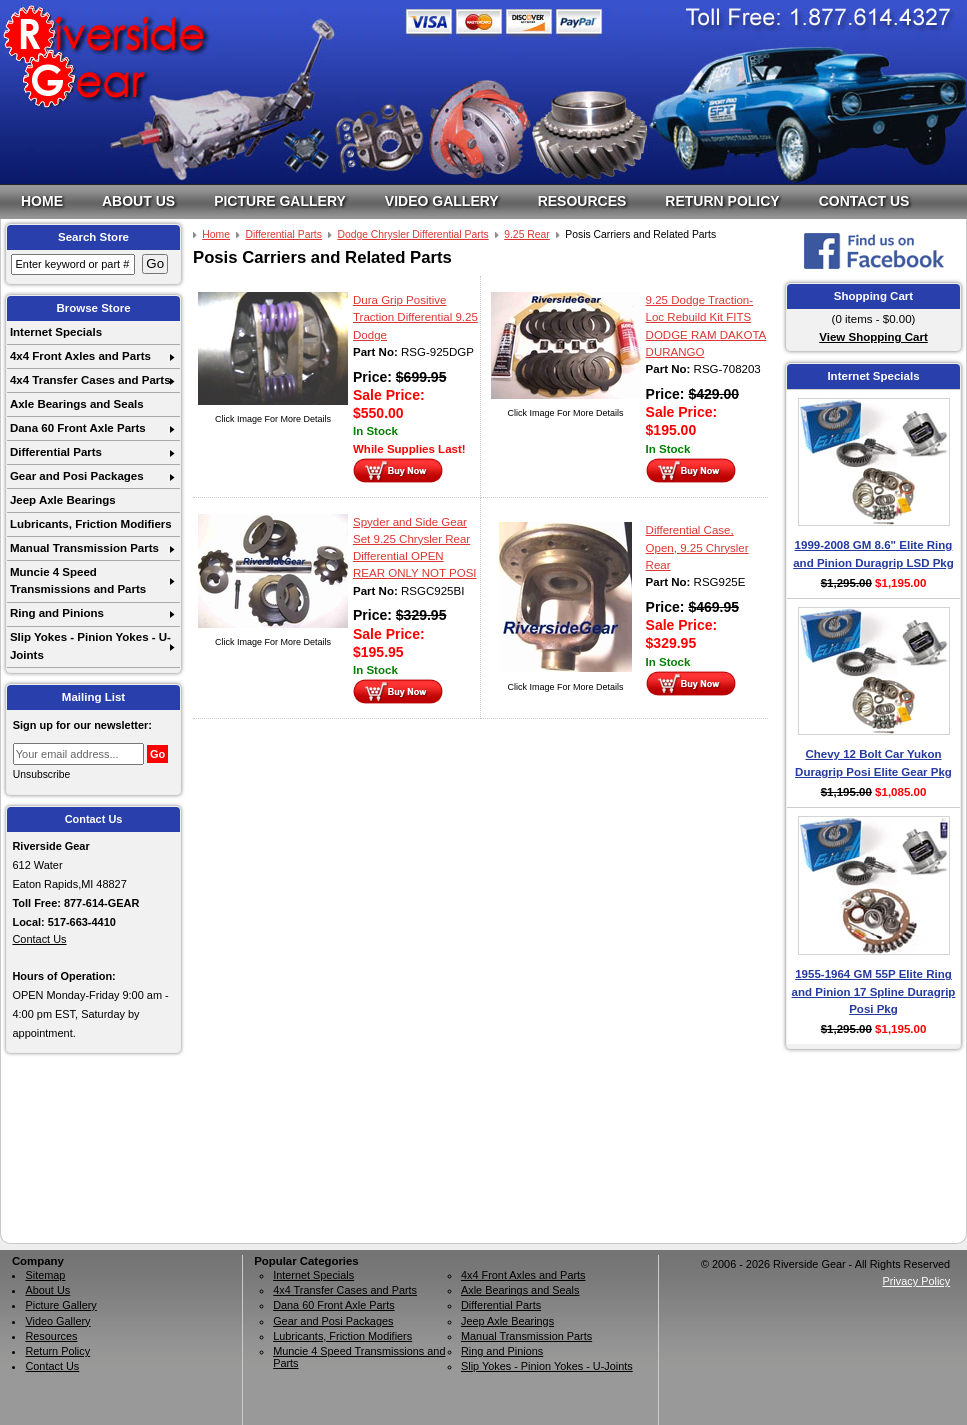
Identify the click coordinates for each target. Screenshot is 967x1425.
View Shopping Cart (873, 337)
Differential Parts (56, 452)
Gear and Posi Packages (77, 476)
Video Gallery (442, 201)
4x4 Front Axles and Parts (80, 356)
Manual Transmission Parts (84, 548)
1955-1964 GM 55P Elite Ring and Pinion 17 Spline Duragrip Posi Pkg (874, 991)
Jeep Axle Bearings (63, 500)
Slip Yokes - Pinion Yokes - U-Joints (90, 645)
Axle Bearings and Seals (77, 404)
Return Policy (722, 201)
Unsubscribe (42, 774)
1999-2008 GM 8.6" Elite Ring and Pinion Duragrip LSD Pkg (873, 553)
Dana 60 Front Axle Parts (78, 428)
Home (42, 201)
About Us (138, 201)
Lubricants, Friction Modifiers (91, 524)
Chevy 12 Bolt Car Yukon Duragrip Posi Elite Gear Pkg (873, 762)
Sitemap (45, 1275)
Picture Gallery (280, 201)
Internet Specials (56, 332)
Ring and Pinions (57, 613)
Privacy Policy (916, 1281)
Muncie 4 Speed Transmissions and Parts (78, 580)
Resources (582, 201)
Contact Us (864, 201)
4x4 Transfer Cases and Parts (90, 380)
